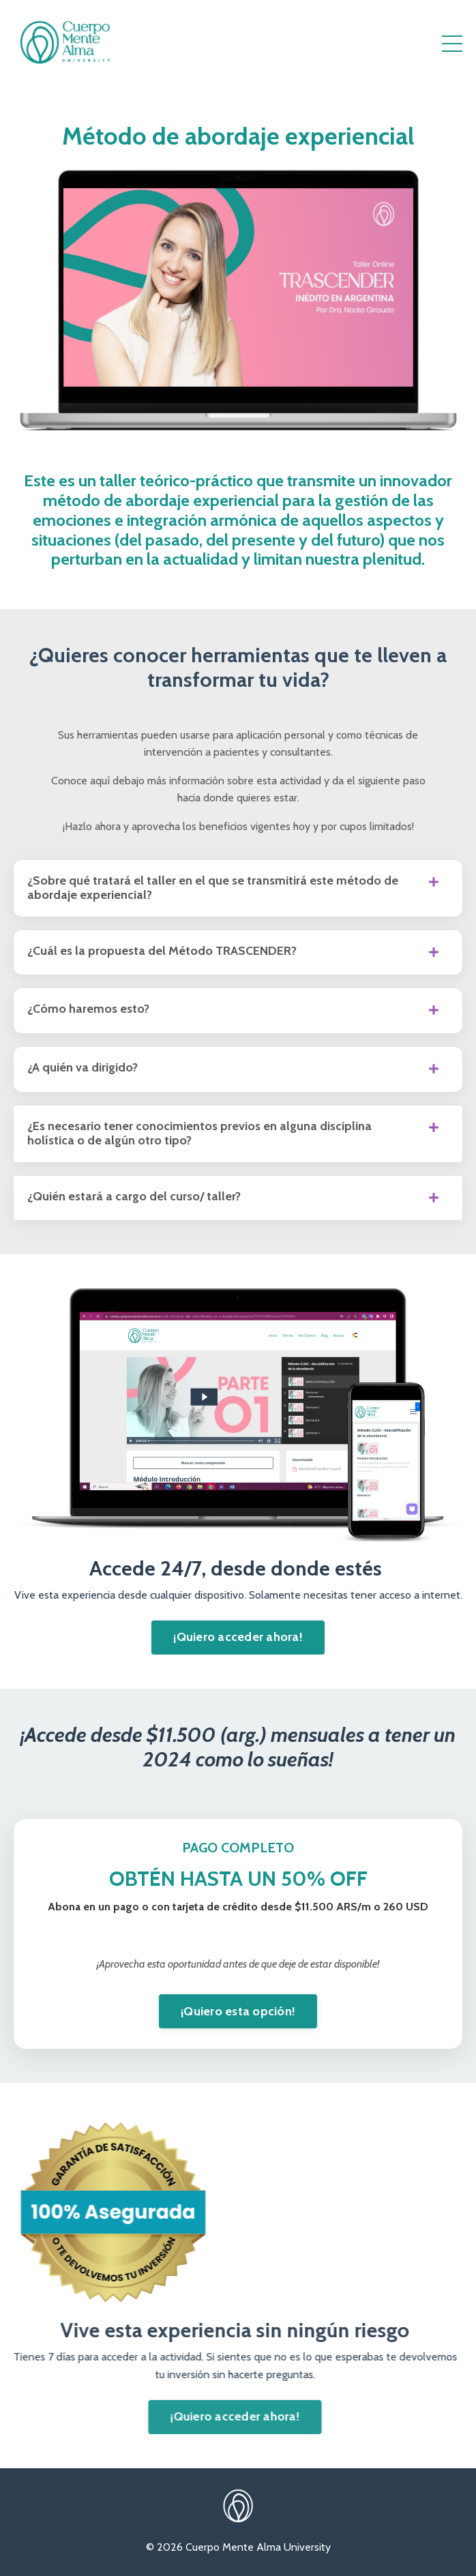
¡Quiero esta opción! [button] (238, 2011)
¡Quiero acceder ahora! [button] (238, 1636)
